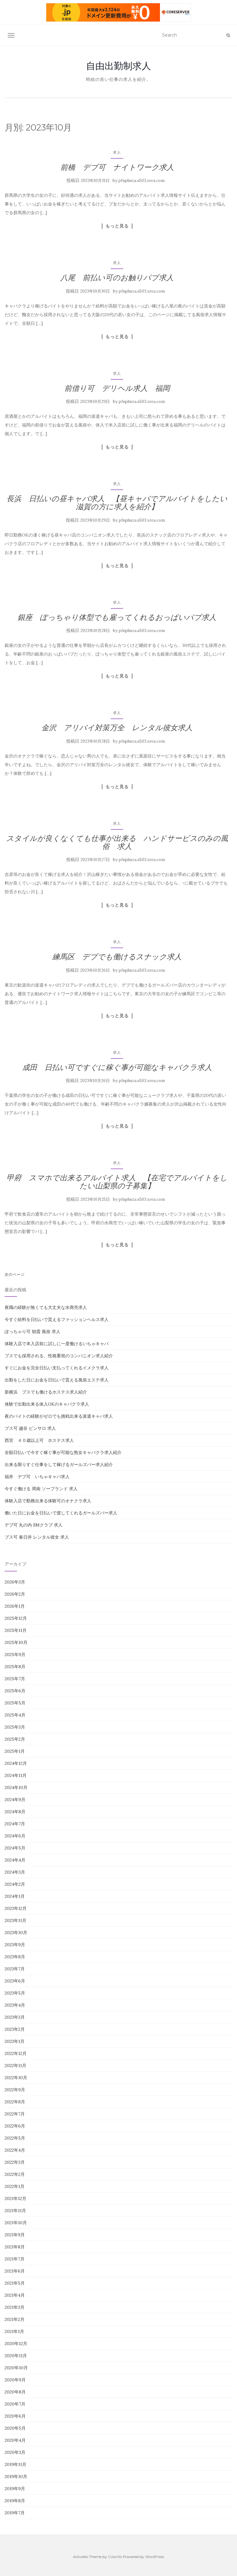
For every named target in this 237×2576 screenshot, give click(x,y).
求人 (117, 152)
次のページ (15, 1274)
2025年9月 (15, 1654)
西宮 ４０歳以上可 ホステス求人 (39, 1440)
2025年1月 (15, 1751)
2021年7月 (14, 2259)
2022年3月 (15, 2162)
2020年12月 (16, 2343)
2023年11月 (15, 1920)
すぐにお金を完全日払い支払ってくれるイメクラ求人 (57, 1368)
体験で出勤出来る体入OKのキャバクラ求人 (47, 1404)
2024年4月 (15, 1860)
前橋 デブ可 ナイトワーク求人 (117, 167)
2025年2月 (15, 1739)
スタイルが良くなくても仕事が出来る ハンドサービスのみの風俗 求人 (117, 842)
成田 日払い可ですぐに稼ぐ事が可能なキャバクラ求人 (117, 1067)
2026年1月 (15, 1606)
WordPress (154, 2556)
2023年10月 (16, 1932)
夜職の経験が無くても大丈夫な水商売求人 (46, 1307)
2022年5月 (15, 2138)
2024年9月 (15, 1799)
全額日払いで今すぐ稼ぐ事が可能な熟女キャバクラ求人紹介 (63, 1452)
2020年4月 (15, 2440)
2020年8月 (15, 2392)
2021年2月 (14, 2319)
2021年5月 (15, 2283)
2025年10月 (16, 1642)
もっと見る (117, 225)
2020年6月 (15, 2416)
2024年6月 (15, 1836)
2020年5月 (15, 2428)
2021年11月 (15, 2210)
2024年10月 (16, 1787)
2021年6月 (15, 2271)
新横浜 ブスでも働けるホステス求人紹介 (46, 1392)
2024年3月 (15, 1872)
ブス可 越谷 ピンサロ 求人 (30, 1428)
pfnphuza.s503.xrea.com (141, 180)
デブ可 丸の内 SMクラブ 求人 (33, 1525)
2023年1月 (14, 2041)
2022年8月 (15, 2102)
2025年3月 (15, 1727)
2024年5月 (15, 1848)
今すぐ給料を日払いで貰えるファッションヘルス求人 (57, 1319)
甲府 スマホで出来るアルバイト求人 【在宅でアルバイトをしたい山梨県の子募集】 (116, 1182)
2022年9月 (15, 2089)
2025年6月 (15, 1691)
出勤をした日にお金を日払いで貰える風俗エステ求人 (57, 1380)
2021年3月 (14, 2307)
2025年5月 (15, 1703)
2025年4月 (15, 1715)
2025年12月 (16, 1618)
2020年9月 (15, 2380)
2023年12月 (16, 1908)
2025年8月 (15, 1666)
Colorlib (115, 2556)
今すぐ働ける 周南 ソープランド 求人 (41, 1488)
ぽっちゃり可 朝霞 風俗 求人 (32, 1331)
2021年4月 (15, 2295)
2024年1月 (15, 1896)
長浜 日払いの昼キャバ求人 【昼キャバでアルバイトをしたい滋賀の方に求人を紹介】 (116, 502)
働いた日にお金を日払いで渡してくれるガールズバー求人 (61, 1513)
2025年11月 (16, 1630)
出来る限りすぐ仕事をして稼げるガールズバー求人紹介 (59, 1464)
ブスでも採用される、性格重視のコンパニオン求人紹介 (59, 1356)
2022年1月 (14, 2186)
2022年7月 (15, 2114)
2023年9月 (15, 1944)
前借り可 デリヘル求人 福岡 (117, 388)
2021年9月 (15, 2235)
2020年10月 (16, 2368)
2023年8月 (15, 1957)
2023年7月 (15, 1969)
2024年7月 (15, 1824)
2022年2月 (15, 2174)
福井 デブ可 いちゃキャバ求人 (37, 1476)
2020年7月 (15, 2404)
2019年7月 (15, 2513)
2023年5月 (15, 1993)
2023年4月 (15, 2005)
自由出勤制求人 (118, 65)
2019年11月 (15, 2464)
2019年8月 (15, 2500)
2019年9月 (15, 2488)
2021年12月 (15, 2198)
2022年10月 (16, 2077)
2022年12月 (16, 2053)
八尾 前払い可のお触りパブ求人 (117, 277)
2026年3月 (15, 1582)
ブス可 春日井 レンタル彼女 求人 (37, 1537)
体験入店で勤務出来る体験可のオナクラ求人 (48, 1501)
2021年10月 (16, 2222)
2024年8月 (15, 1811)
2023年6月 (15, 1981)
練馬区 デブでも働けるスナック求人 (117, 956)
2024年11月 (16, 1775)
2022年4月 (15, 2150)
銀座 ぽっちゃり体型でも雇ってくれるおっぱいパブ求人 (117, 617)
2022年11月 (15, 2065)
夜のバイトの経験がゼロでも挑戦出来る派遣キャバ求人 (59, 1416)
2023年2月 (15, 2029)
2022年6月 (15, 2126)
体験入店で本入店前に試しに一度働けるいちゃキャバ (57, 1343)
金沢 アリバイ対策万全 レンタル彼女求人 (116, 727)
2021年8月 (15, 2247)
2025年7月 (15, 1678)
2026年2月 (15, 1594)
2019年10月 (16, 2476)
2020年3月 (15, 2452)
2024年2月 (15, 1884)
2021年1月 (14, 2331)
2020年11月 (16, 2355)
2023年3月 (15, 2017)
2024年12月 (16, 1763)
